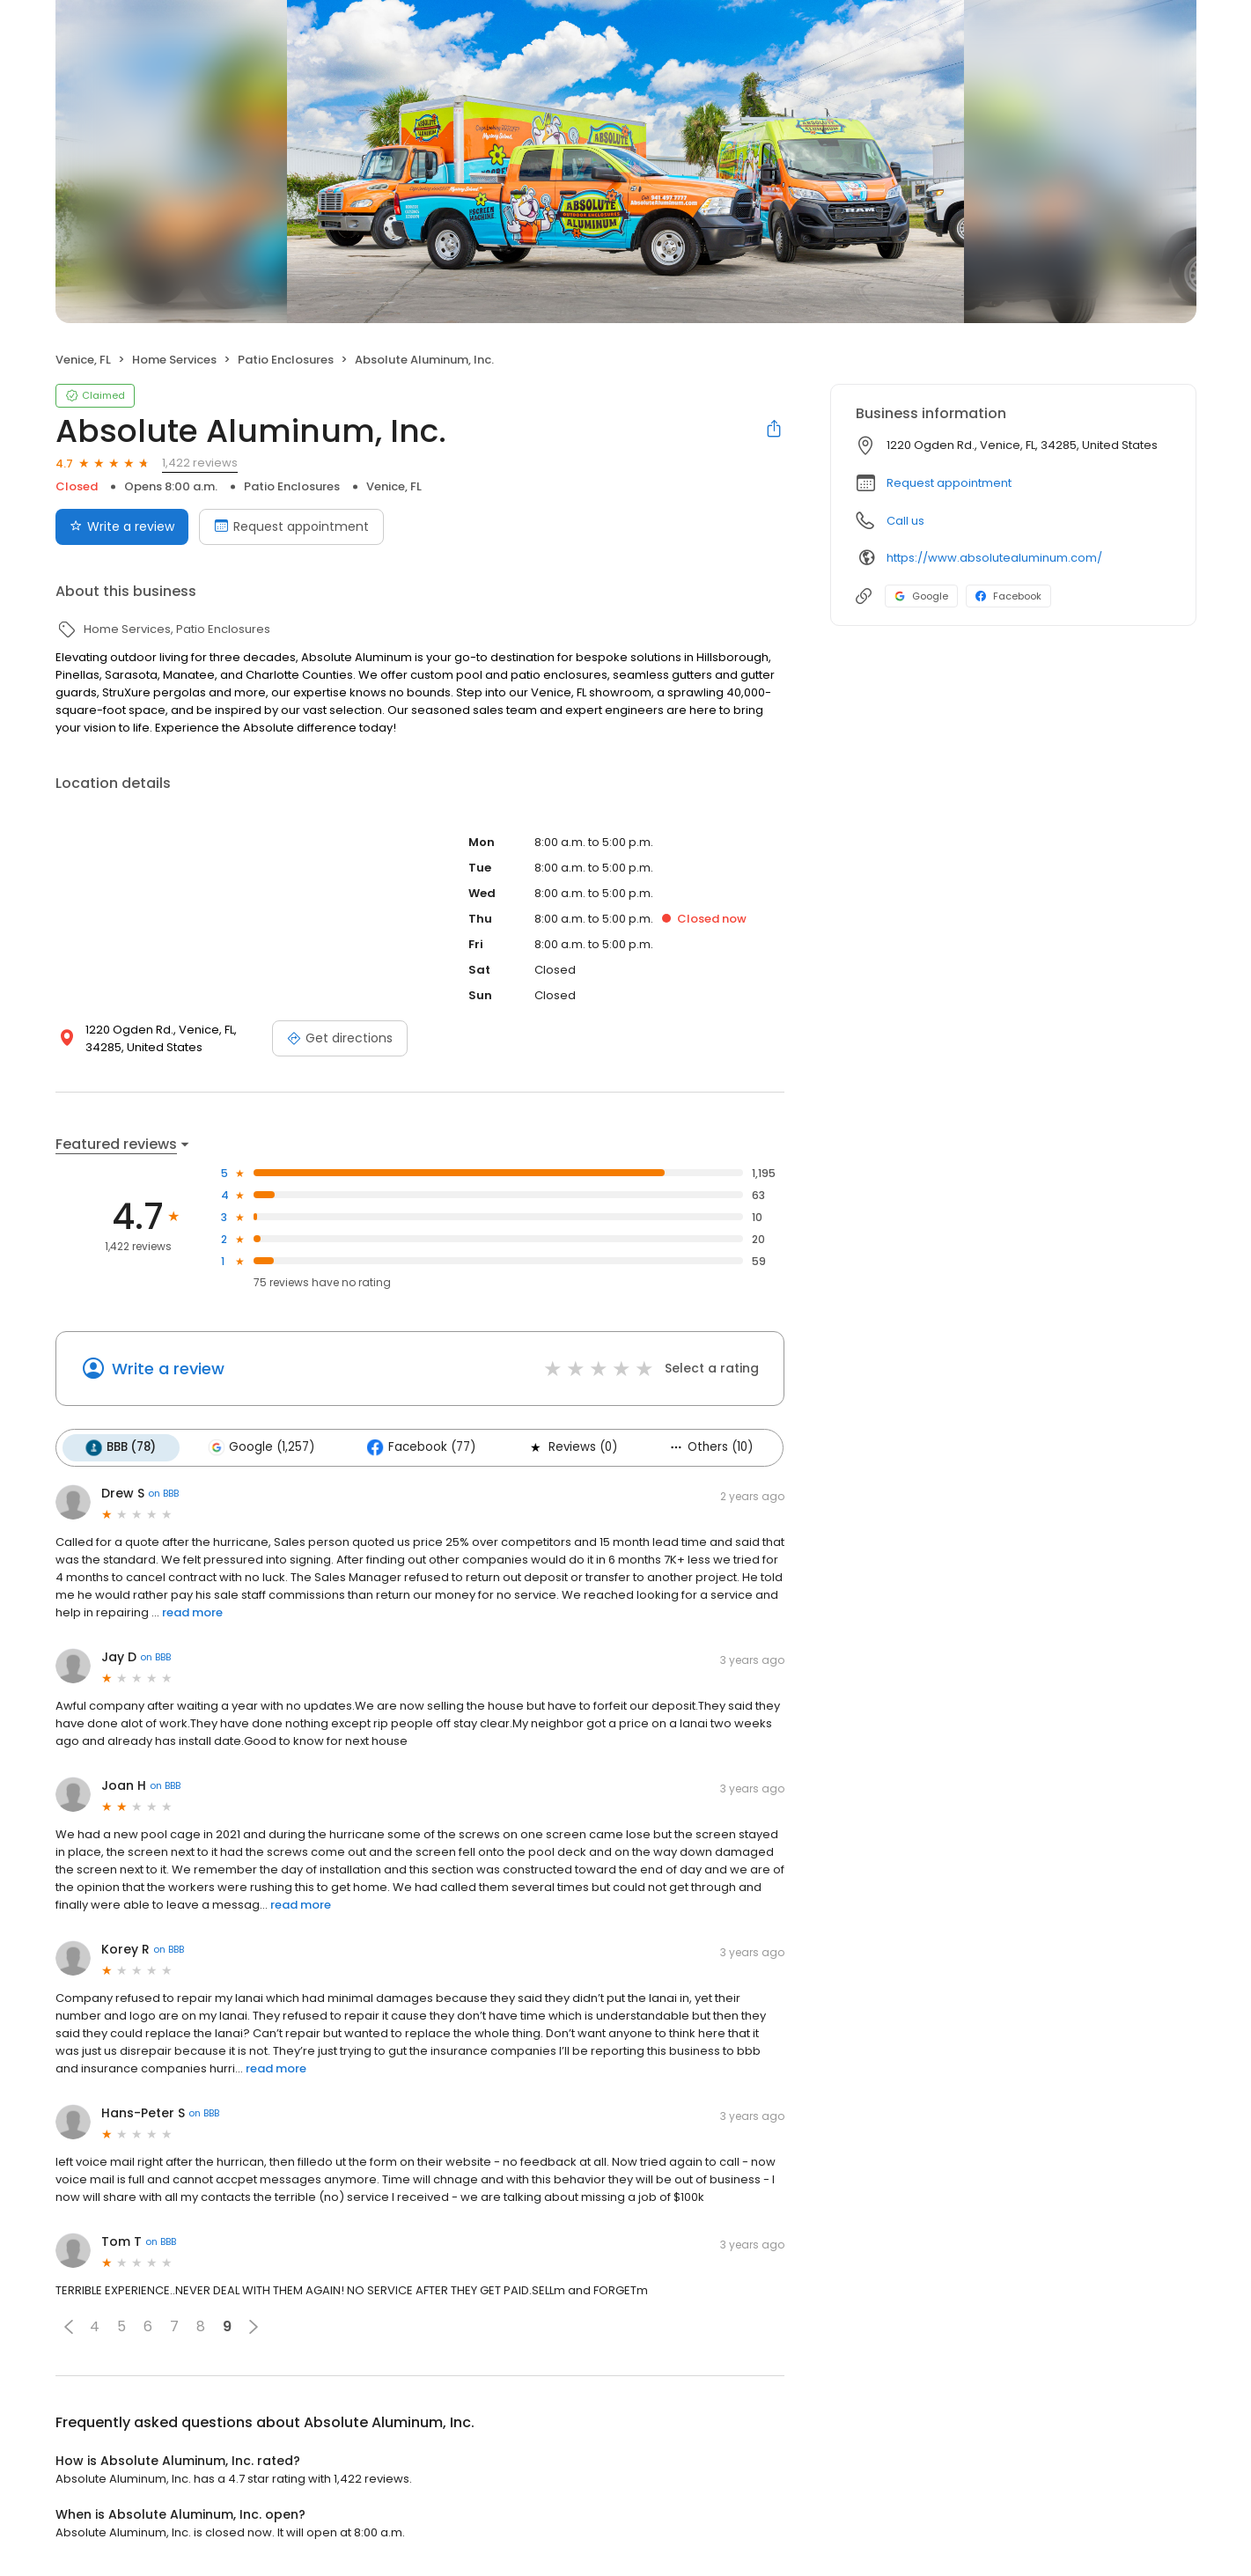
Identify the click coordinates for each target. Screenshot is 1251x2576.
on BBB (163, 1493)
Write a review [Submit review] (122, 526)
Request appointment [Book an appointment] (291, 526)
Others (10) (706, 1447)
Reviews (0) (569, 1447)
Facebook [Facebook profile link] (1008, 596)
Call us (905, 520)
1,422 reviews (200, 462)
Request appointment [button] (949, 483)
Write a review (168, 1369)
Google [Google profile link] (921, 596)
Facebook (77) (418, 1447)
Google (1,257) (260, 1447)
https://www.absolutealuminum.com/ (994, 557)
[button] (68, 2326)
